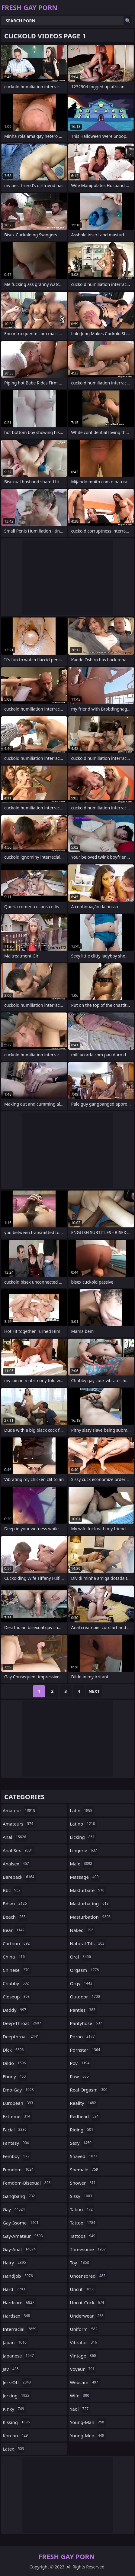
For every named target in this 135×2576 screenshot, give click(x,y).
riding (82, 2129)
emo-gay (19, 2089)
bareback (19, 1876)
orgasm (85, 1970)
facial (15, 2129)
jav (11, 2368)
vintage (84, 2355)
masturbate (88, 1890)
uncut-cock (88, 2302)
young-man (88, 2422)
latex (14, 2448)
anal (15, 1837)
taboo (82, 2209)
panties (83, 2009)
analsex (17, 1863)
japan (15, 2342)
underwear (87, 2315)
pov (80, 2063)
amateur (20, 1810)
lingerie (84, 1850)
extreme (17, 2116)
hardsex (17, 2315)
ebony (15, 2076)
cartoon (17, 1943)
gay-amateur (23, 2236)
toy (80, 2262)
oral (81, 1956)
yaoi (80, 2408)
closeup (17, 1996)
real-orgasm (89, 2089)
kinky (14, 2408)
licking (83, 1837)
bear (14, 1930)
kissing (17, 2422)
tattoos (83, 2236)
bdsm (15, 1903)
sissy (82, 2196)
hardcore (19, 2302)
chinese (17, 1970)
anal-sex (18, 1850)
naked (82, 1930)
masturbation (91, 1916)
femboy (17, 2156)
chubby (16, 1983)
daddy (15, 2009)
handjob (18, 2275)
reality (84, 2103)
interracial (20, 2329)
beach (15, 1916)
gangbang (19, 2196)
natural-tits (88, 1943)
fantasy (17, 2142)
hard (15, 2289)
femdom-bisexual (27, 2182)
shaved (84, 2156)
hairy (15, 2262)
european (18, 2103)
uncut (83, 2289)
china (14, 1956)
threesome (89, 2249)
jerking (17, 2395)
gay (14, 2209)
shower (83, 2182)
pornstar (86, 2049)
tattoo (83, 2222)
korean (16, 2435)
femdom (19, 2169)
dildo (15, 2063)
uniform (84, 2329)
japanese (19, 2355)
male (82, 1863)
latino (83, 1823)
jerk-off (17, 2382)
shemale (85, 2169)
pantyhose (87, 2023)
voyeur (83, 2368)
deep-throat (23, 2023)
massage (85, 1876)
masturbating (90, 1903)
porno (83, 2036)
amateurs (19, 1823)
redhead (85, 2116)
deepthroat (21, 2036)
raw (80, 2076)
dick (14, 2049)
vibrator (84, 2342)
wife (80, 2395)
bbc (12, 1890)
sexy (81, 2142)
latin (82, 1810)
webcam (85, 2382)
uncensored (88, 2275)
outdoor (85, 1996)
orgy (82, 1983)
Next (94, 1691)
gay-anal (20, 2249)
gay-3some (21, 2222)
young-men (88, 2435)
